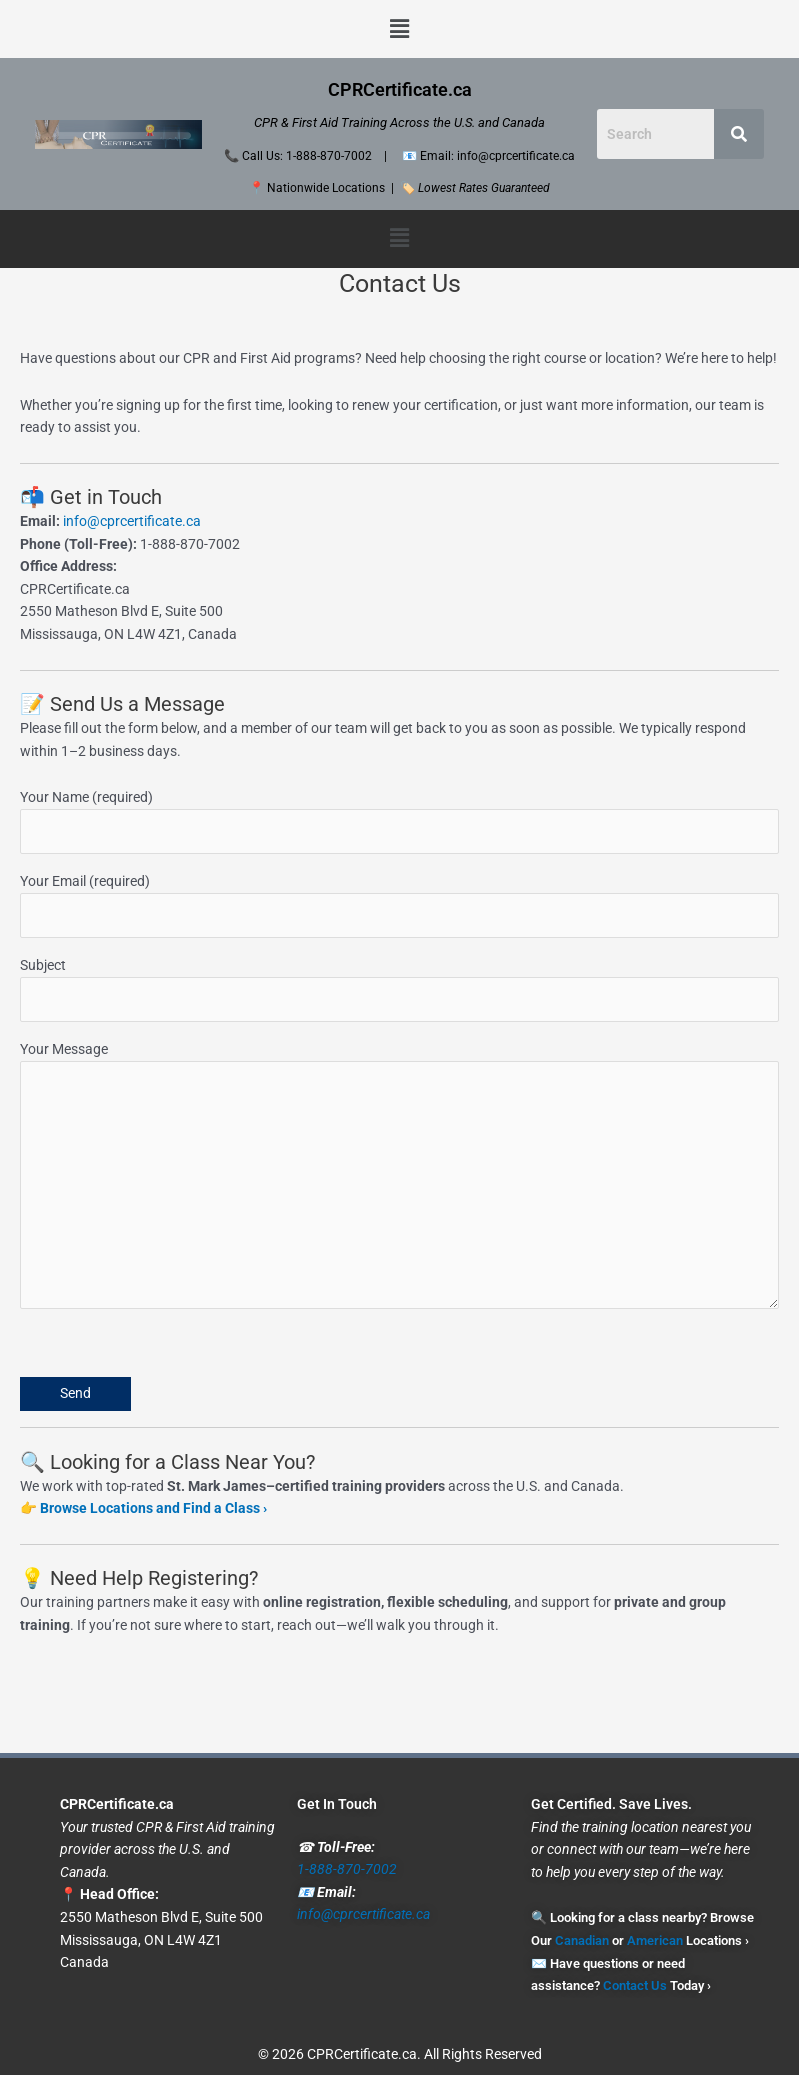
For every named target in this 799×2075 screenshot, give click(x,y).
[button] (399, 29)
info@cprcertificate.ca (132, 521)
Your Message (399, 1178)
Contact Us (635, 1985)
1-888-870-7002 (347, 1869)
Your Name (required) (399, 821)
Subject (399, 989)
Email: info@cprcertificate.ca (497, 156)
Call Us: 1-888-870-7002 (307, 156)
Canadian (582, 1940)
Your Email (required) (399, 905)
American (655, 1940)
